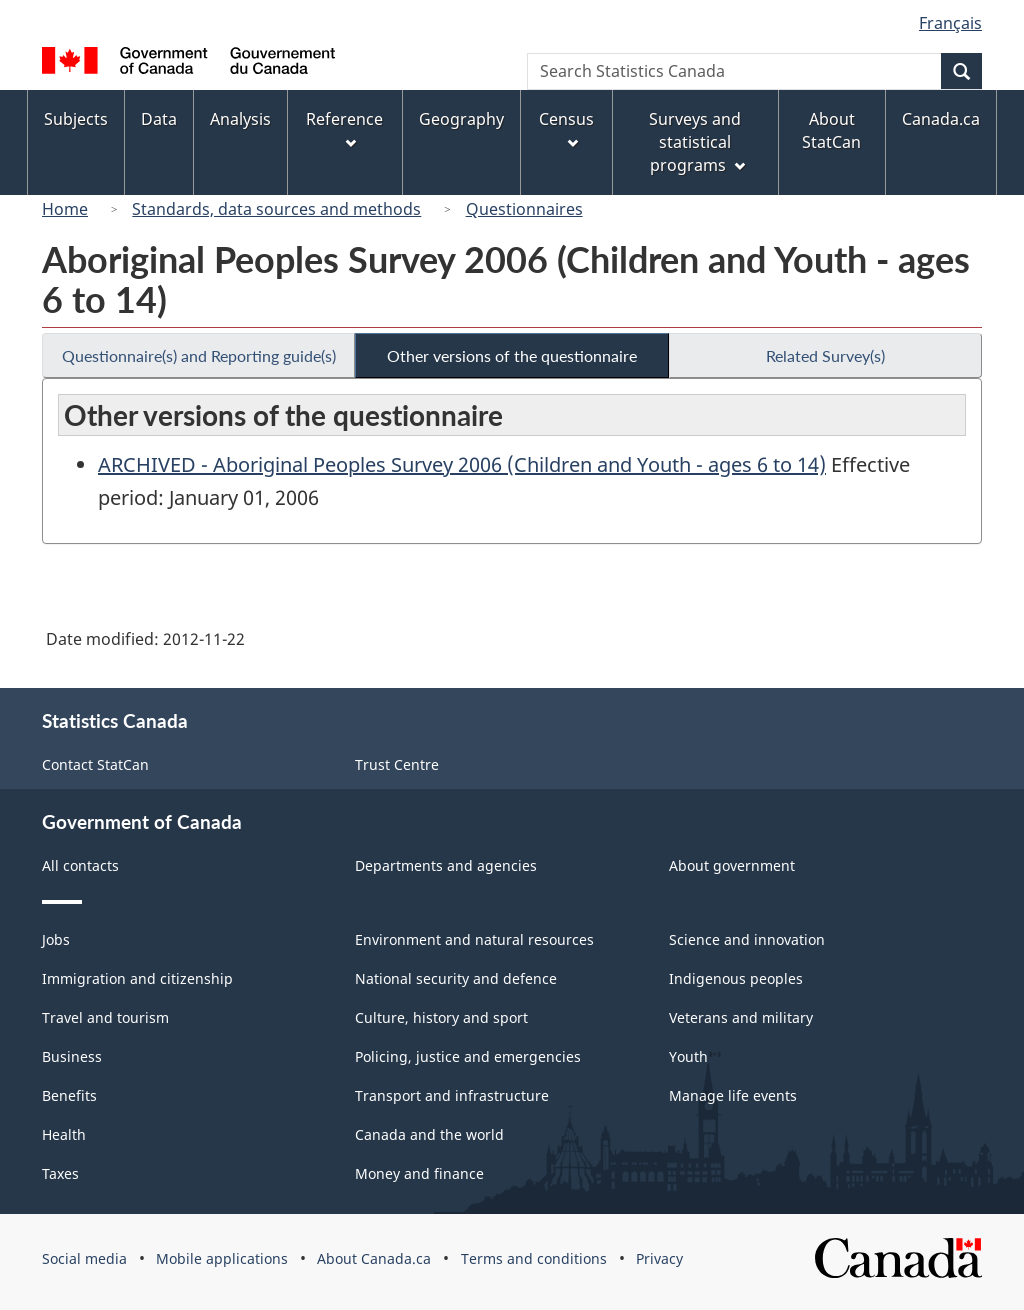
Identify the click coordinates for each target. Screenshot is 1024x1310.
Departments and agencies (446, 865)
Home (65, 209)
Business (72, 1056)
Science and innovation (747, 939)
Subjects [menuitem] (76, 119)
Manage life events (733, 1095)
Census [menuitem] (566, 128)
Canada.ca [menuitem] (941, 119)
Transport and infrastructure (452, 1095)
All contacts (80, 865)
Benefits (69, 1095)
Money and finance (419, 1173)
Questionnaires (524, 209)
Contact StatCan (95, 764)
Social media (84, 1258)
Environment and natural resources (474, 939)
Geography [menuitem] (461, 119)
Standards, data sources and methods (276, 209)
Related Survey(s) (825, 355)
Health (64, 1134)
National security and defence (456, 978)
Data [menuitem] (159, 119)
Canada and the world (429, 1134)
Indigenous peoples (736, 978)
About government (732, 865)
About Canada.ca (374, 1258)
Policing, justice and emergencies (468, 1056)
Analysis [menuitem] (240, 119)
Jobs (56, 939)
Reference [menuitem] (344, 128)
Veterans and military (741, 1017)
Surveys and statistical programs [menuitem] (696, 142)
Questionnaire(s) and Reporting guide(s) (199, 355)
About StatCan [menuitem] (831, 130)
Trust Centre (397, 764)
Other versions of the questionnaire (512, 355)
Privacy (659, 1258)
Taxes (60, 1173)
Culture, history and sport (441, 1017)
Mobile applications (222, 1258)
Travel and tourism (105, 1017)
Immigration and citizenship (137, 978)
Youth (688, 1056)
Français (950, 23)
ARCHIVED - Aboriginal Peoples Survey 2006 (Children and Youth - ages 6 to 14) (462, 464)
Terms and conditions (534, 1258)
